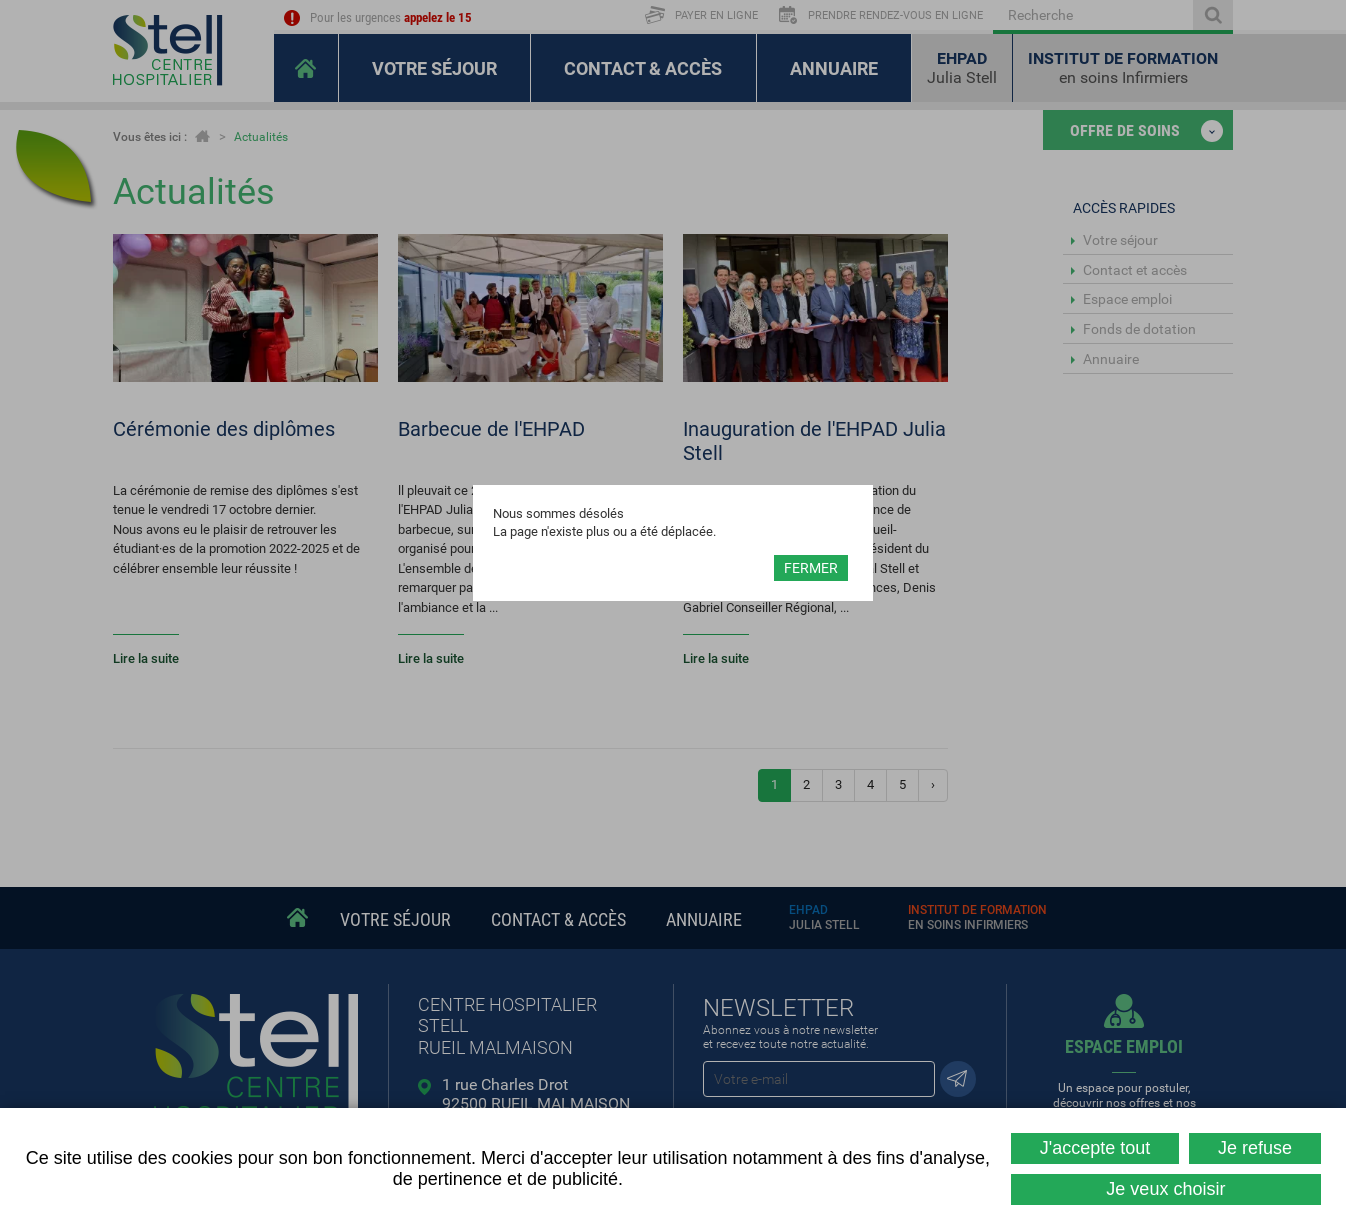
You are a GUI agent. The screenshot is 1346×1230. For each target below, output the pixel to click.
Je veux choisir (1165, 1189)
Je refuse (1255, 1148)
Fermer (811, 568)
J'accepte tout (1095, 1148)
